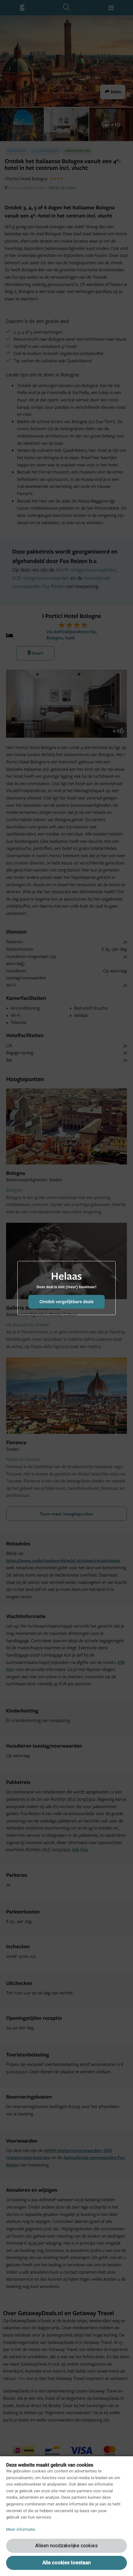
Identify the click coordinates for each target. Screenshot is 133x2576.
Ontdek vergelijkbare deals (66, 1301)
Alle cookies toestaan (66, 2563)
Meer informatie (20, 2529)
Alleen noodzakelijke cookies (66, 2546)
